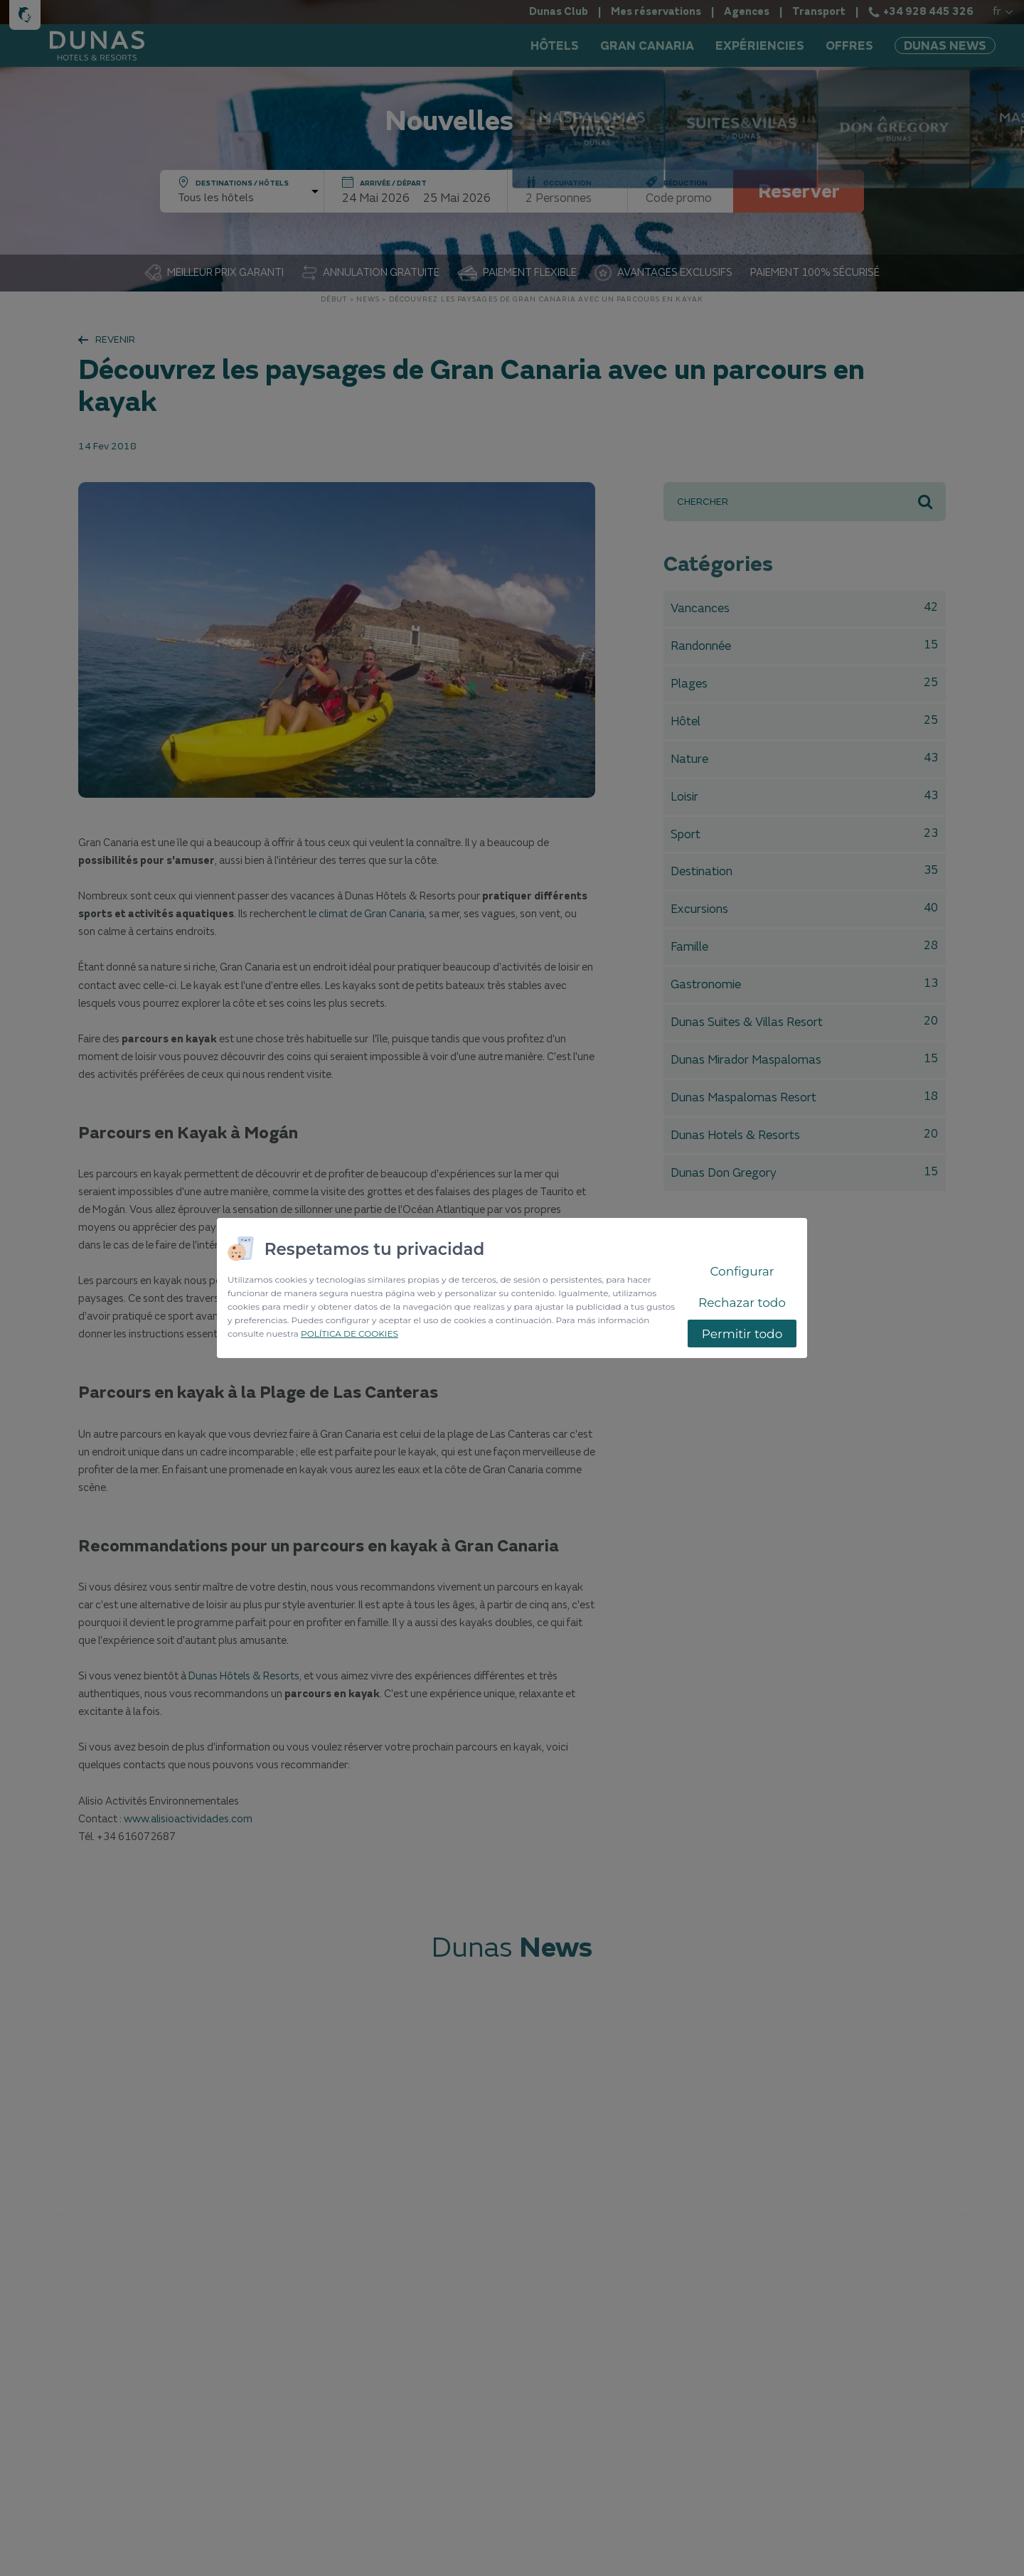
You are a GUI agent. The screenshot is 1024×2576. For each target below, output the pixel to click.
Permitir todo (742, 1334)
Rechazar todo (742, 1302)
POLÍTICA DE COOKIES (349, 1333)
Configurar (742, 1271)
